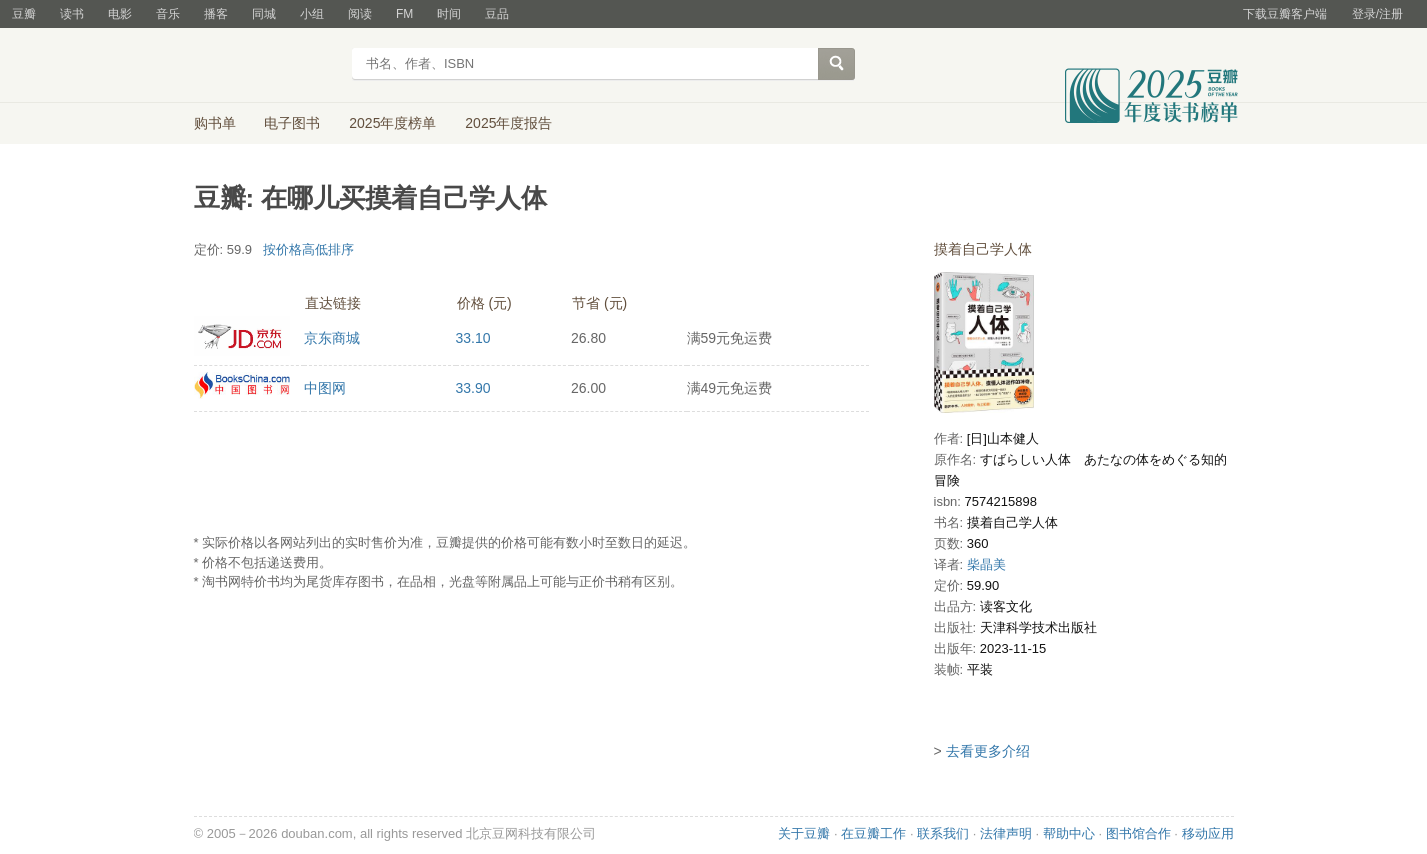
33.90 (473, 388)
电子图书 (292, 123)
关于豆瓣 (804, 833)
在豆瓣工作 (873, 833)
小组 (312, 14)
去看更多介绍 (988, 751)
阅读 (360, 14)
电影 (120, 14)
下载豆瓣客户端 (1285, 14)
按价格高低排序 (308, 249)
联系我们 (943, 833)
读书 (72, 14)
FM (404, 14)
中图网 (325, 388)
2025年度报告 (508, 123)
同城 (264, 14)
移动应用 (1208, 833)
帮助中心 (1069, 833)
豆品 (497, 14)
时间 (449, 14)
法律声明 (1006, 833)
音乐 (168, 14)
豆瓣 (24, 14)
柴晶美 (986, 564)
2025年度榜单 (392, 123)
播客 (216, 14)
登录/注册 (1377, 14)
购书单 (215, 123)
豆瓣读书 (266, 66)
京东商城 (332, 338)
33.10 (473, 338)
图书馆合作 (1138, 833)
